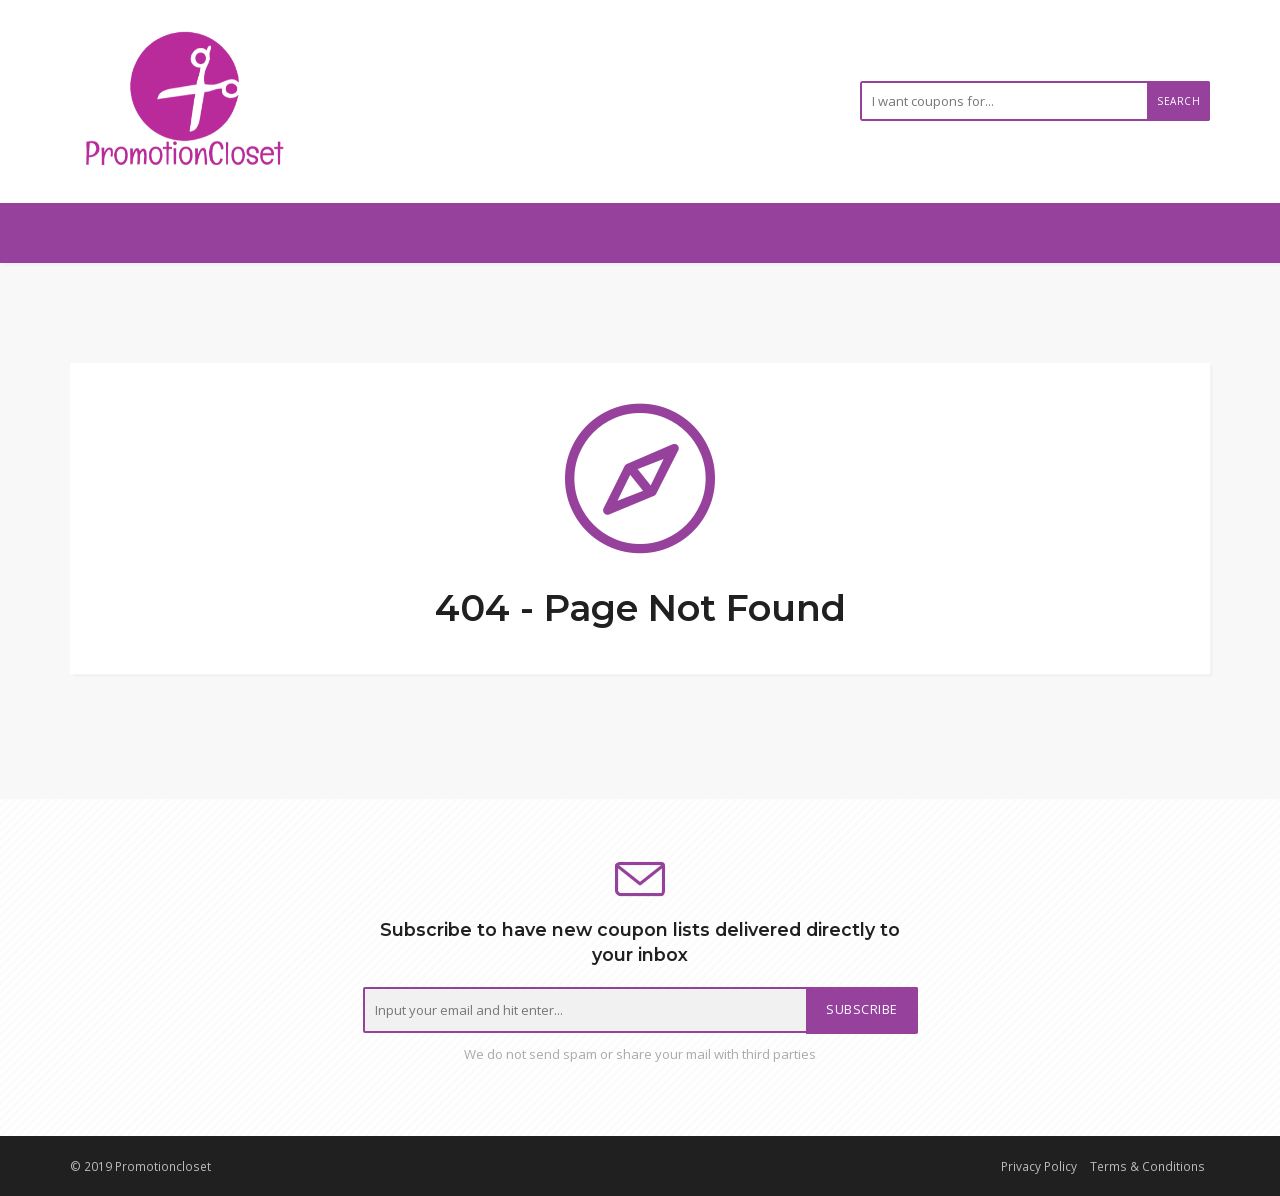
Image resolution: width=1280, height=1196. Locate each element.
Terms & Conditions (1147, 1166)
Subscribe (862, 1009)
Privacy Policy (1039, 1166)
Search (1178, 101)
